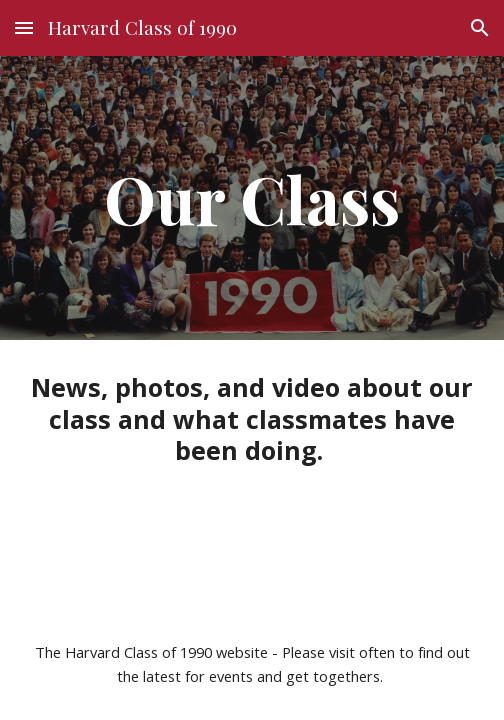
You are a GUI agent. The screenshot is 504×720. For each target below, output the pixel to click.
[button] (24, 27)
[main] (251, 197)
